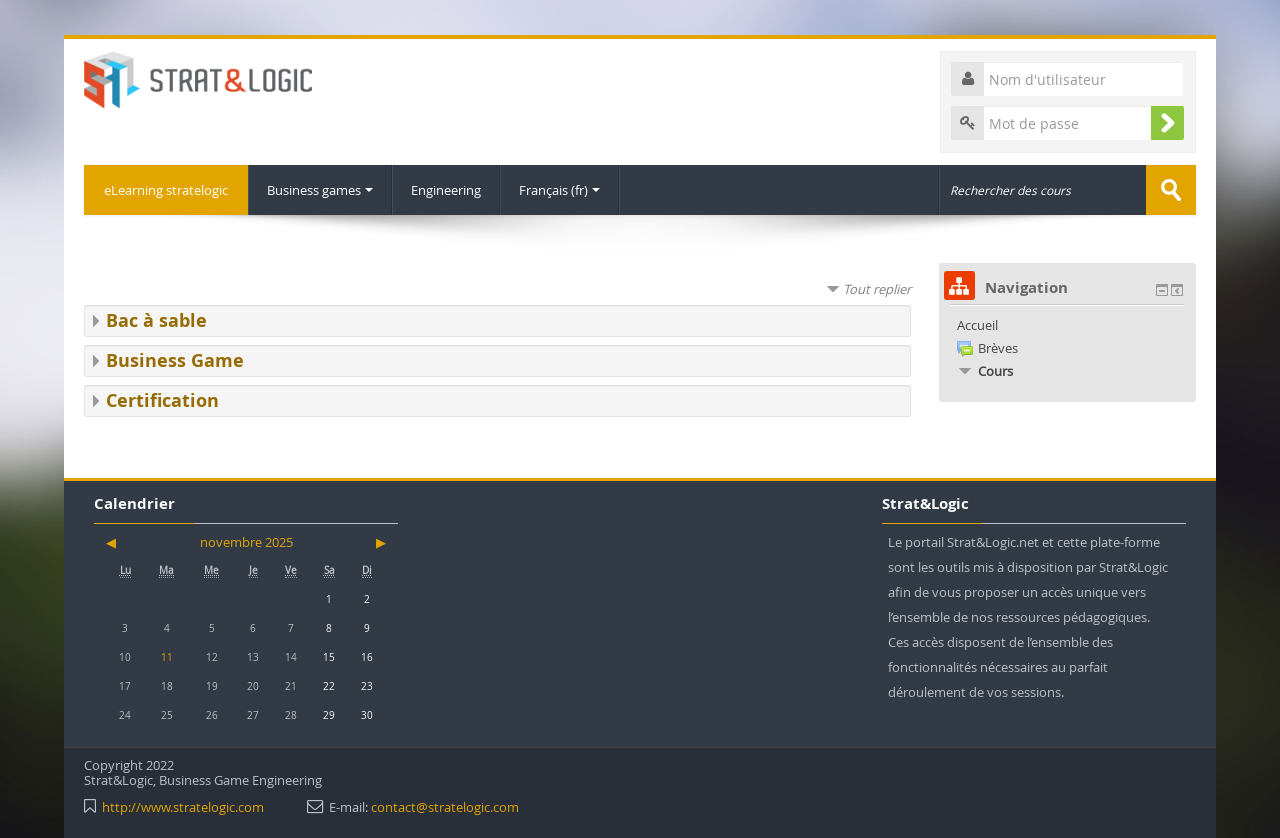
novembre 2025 (246, 542)
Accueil (977, 325)
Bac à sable (156, 320)
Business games (320, 190)
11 (167, 657)
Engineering (446, 190)
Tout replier (877, 289)
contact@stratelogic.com (445, 807)
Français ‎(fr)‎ (559, 190)
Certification (162, 400)
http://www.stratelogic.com (183, 807)
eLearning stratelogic (166, 190)
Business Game (175, 360)
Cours (995, 371)
